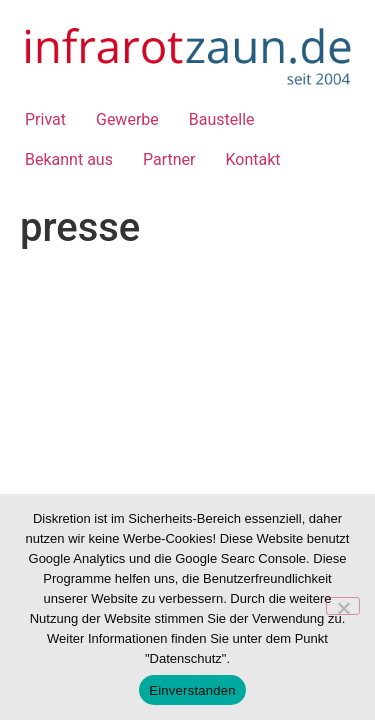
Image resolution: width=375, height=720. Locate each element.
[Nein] (343, 606)
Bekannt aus (69, 159)
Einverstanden (192, 690)
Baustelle (222, 119)
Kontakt (252, 159)
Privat (45, 119)
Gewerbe (127, 119)
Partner (169, 159)
